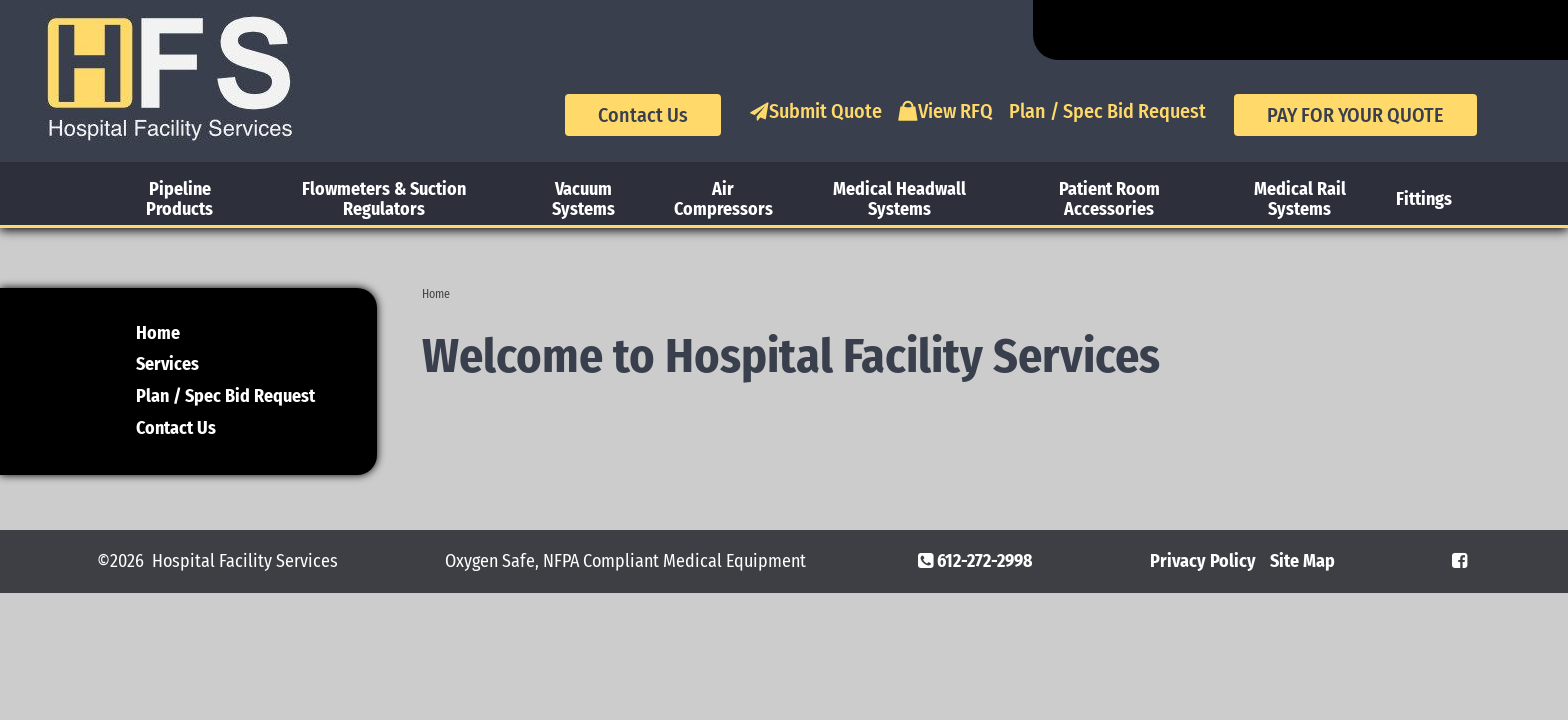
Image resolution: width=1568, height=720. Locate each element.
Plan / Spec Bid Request (1107, 111)
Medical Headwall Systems (899, 199)
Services (167, 364)
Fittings (1424, 199)
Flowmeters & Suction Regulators (384, 199)
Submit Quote (815, 111)
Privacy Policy (1203, 561)
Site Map (1302, 561)
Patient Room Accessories (1109, 199)
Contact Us (643, 115)
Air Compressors (723, 199)
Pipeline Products (179, 199)
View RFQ (945, 111)
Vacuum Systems (583, 199)
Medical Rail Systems (1300, 199)
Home (436, 294)
